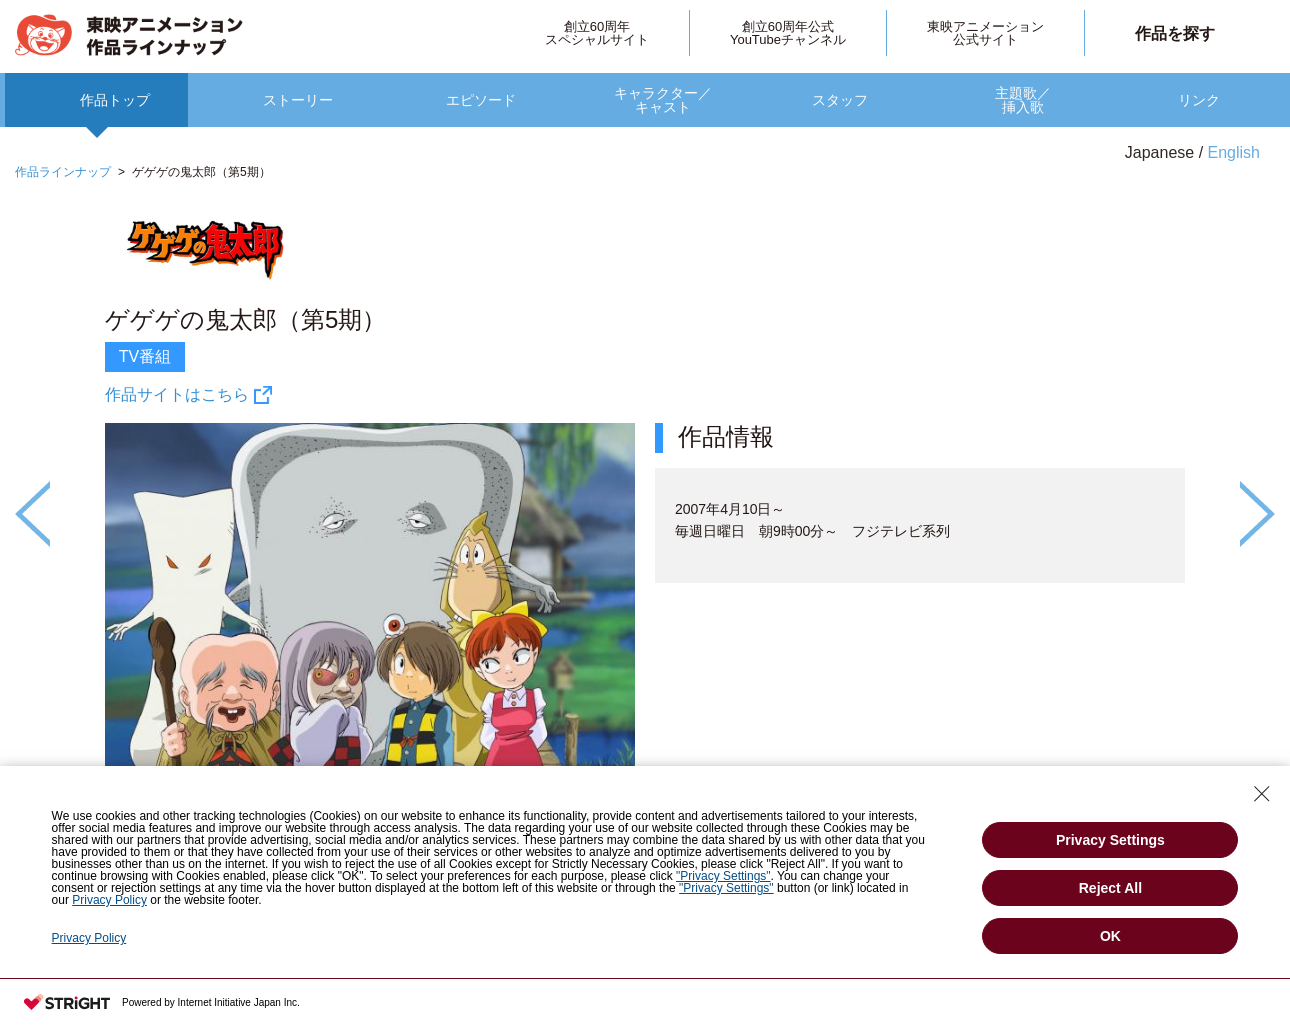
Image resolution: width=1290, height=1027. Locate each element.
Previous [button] (32, 514)
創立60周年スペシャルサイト (597, 33)
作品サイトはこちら (177, 394)
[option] (645, 578)
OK (1110, 936)
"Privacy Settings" (723, 876)
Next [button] (1257, 514)
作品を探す (1175, 33)
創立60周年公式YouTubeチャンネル (788, 33)
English (1234, 152)
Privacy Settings (1110, 840)
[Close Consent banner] (1262, 794)
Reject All (1110, 888)
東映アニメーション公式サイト (985, 33)
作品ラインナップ (63, 172)
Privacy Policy (109, 900)
